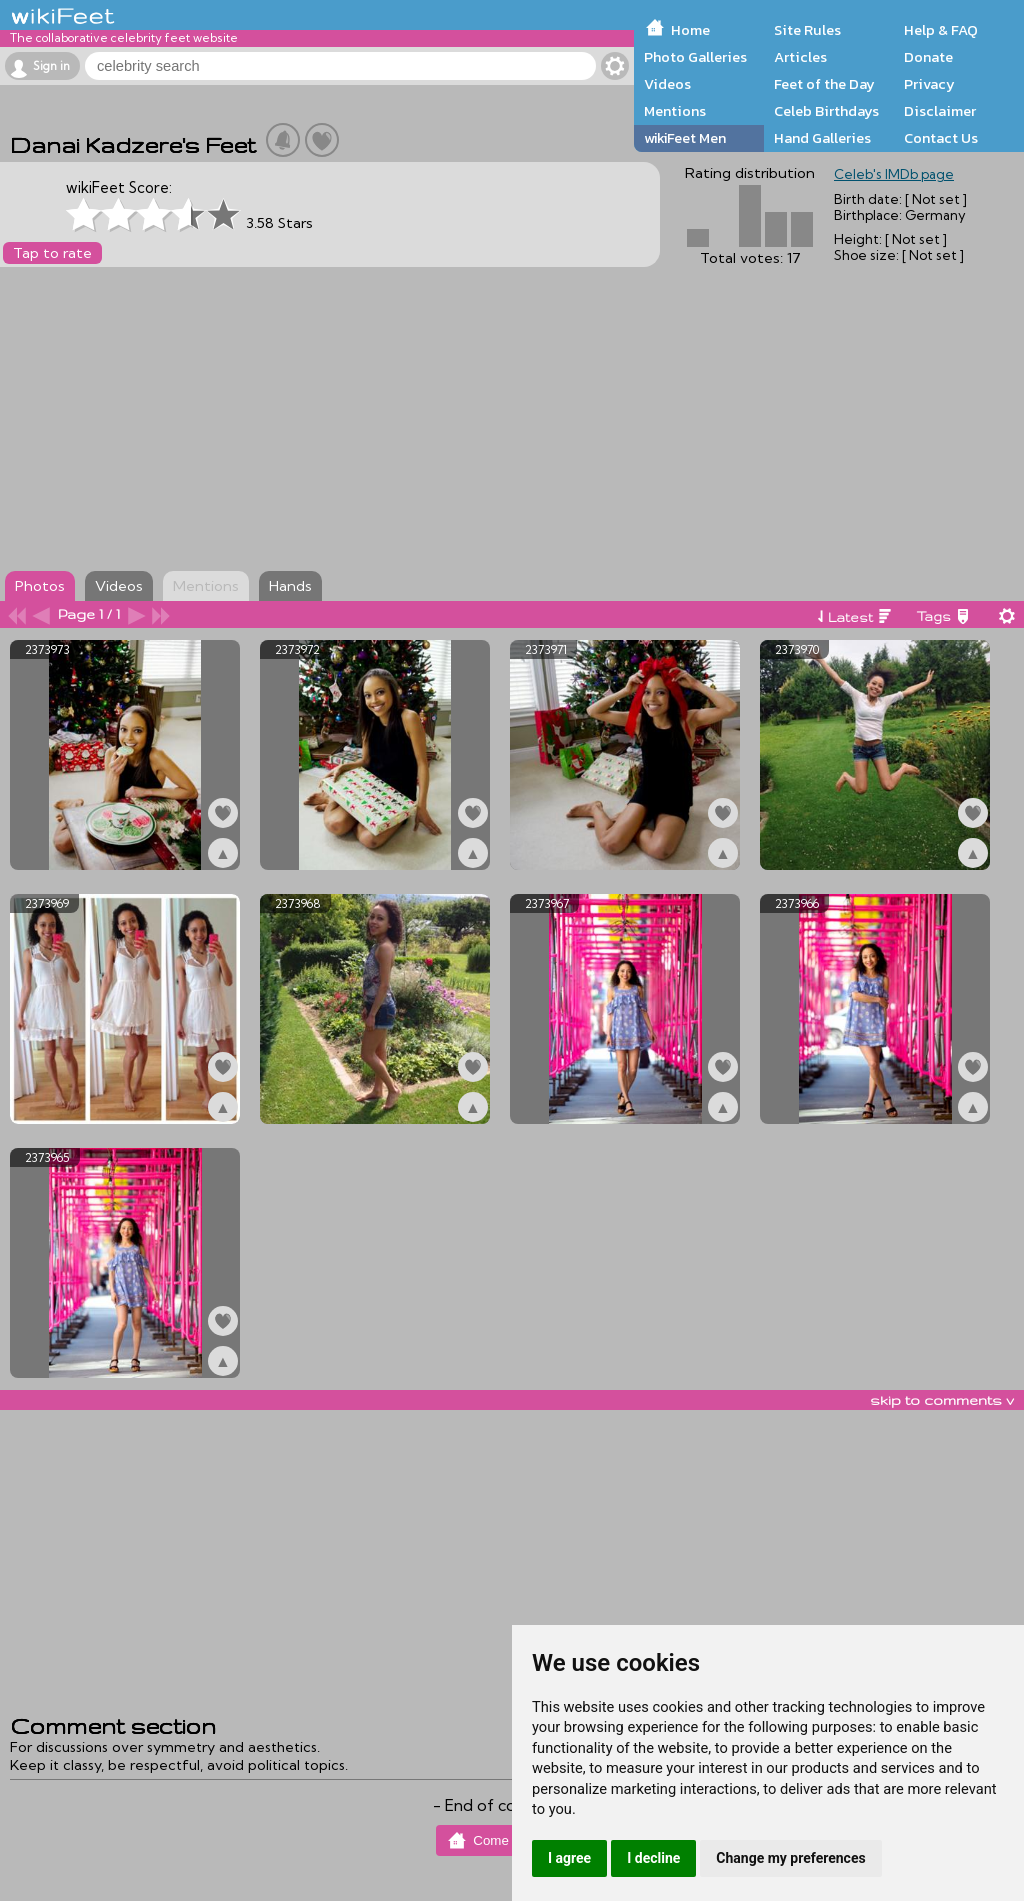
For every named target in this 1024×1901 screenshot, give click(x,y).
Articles (800, 57)
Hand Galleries (822, 138)
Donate (928, 57)
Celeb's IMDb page (894, 174)
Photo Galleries (695, 57)
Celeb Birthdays (826, 111)
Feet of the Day (824, 84)
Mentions (675, 111)
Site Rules (807, 30)
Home (690, 30)
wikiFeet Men (685, 138)
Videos (667, 84)
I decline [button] (653, 1858)
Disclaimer (940, 111)
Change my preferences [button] (790, 1858)
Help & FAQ (941, 30)
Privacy (929, 84)
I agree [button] (569, 1858)
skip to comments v (942, 1400)
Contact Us (941, 138)
